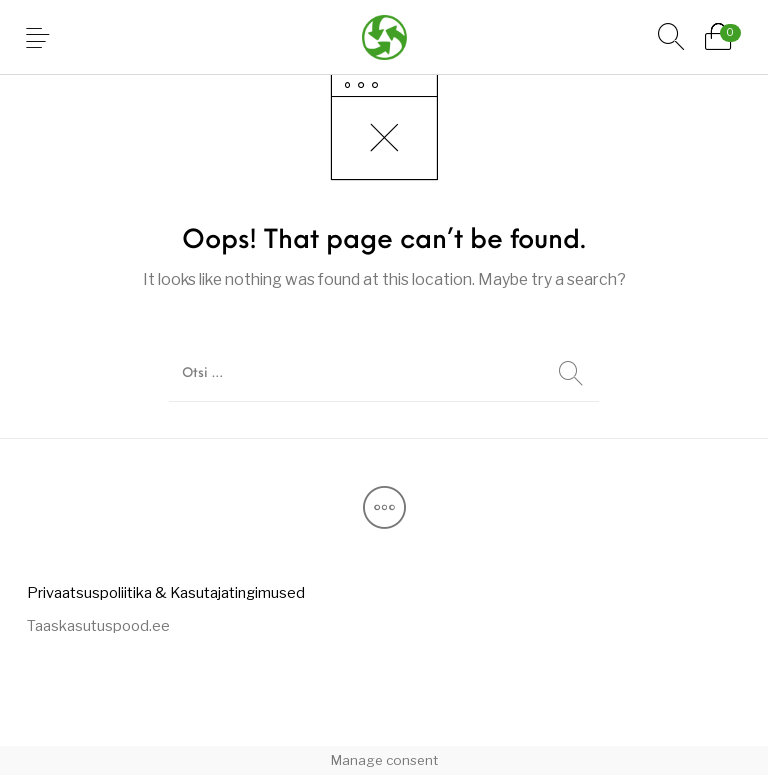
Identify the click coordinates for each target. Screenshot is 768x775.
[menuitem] (165, 592)
